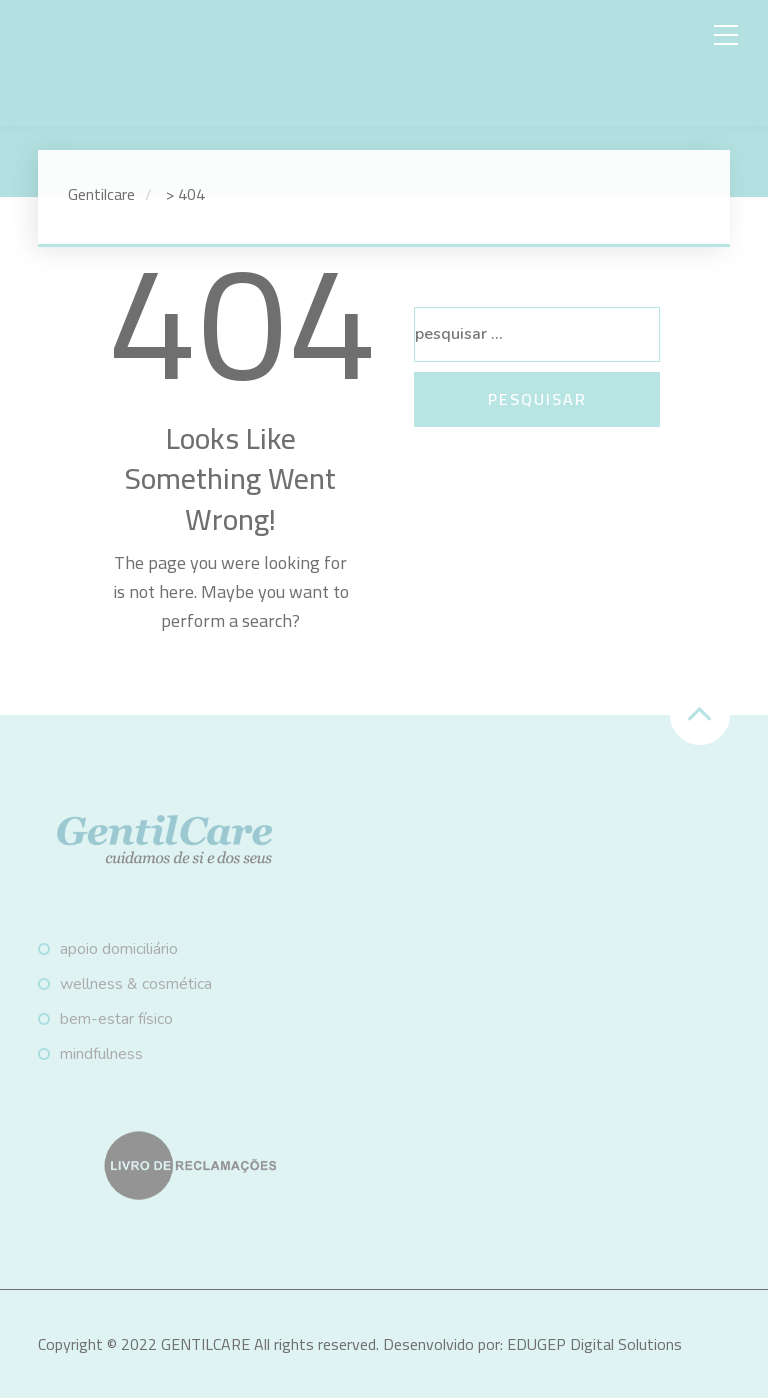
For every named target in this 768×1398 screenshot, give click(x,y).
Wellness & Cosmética (136, 984)
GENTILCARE (205, 1344)
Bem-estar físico (116, 1019)
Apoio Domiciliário (119, 949)
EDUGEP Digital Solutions (594, 1344)
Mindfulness (101, 1054)
